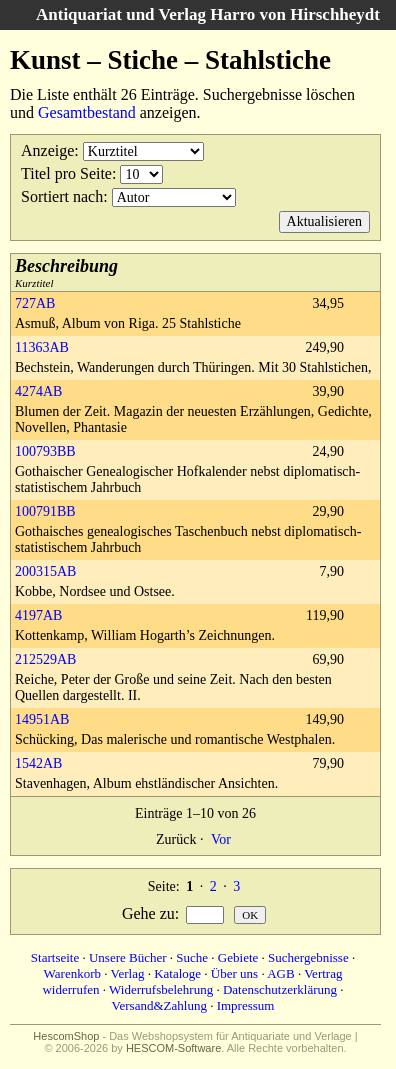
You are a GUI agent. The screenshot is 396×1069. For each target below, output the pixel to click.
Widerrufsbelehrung (161, 989)
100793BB (45, 451)
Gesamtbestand (87, 112)
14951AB (42, 719)
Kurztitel (66, 272)
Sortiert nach (62, 196)
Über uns (234, 973)
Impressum (246, 1005)
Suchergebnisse (308, 957)
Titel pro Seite (66, 173)
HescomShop (66, 1036)
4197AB (38, 615)
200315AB (45, 571)
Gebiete (238, 957)
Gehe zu (148, 913)
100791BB (45, 511)
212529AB (45, 659)
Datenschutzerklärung (280, 989)
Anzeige (47, 150)
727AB (35, 303)
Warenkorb (72, 973)
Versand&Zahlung (159, 1005)
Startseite (55, 957)
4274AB (38, 391)
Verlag (128, 973)
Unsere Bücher (128, 957)
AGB (280, 973)
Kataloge (177, 973)
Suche (192, 957)
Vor (221, 839)
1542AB (38, 763)
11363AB (42, 347)
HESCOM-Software (173, 1048)
